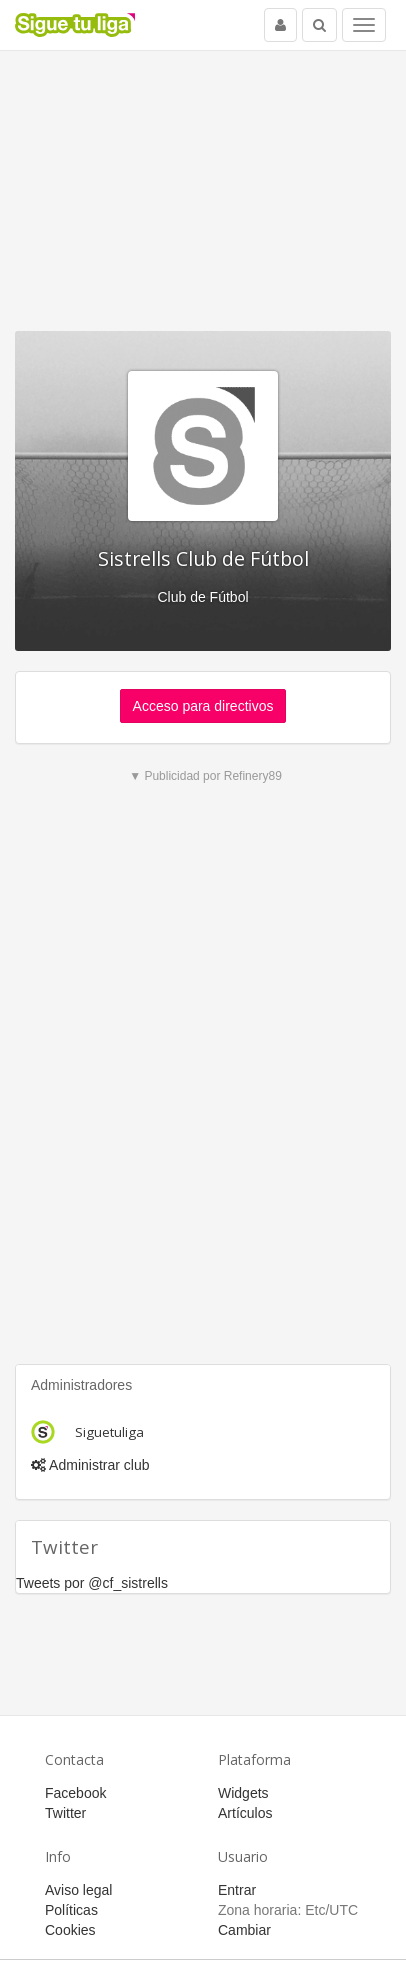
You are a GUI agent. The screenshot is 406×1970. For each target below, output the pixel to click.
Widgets (243, 1793)
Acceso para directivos (203, 706)
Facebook (75, 1793)
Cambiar (244, 1930)
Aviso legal (78, 1890)
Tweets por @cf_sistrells (92, 1583)
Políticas (71, 1910)
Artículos (245, 1813)
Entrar (237, 1890)
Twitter (65, 1813)
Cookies (70, 1930)
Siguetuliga (109, 1432)
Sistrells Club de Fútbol (203, 558)
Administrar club (90, 1465)
